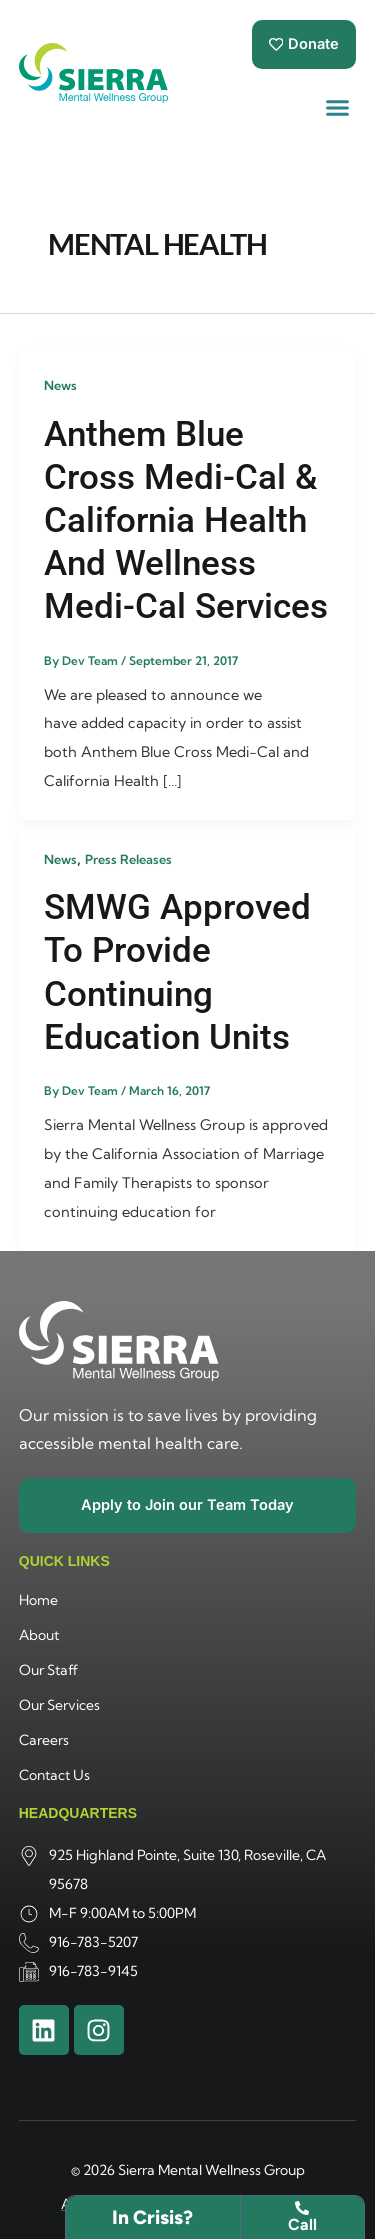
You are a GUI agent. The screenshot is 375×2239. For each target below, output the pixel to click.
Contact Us (54, 1775)
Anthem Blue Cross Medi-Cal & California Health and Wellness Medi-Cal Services (186, 520)
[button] (338, 108)
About (39, 1635)
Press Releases (128, 859)
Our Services (59, 1705)
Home (38, 1600)
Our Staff (48, 1670)
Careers (44, 1740)
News (60, 385)
